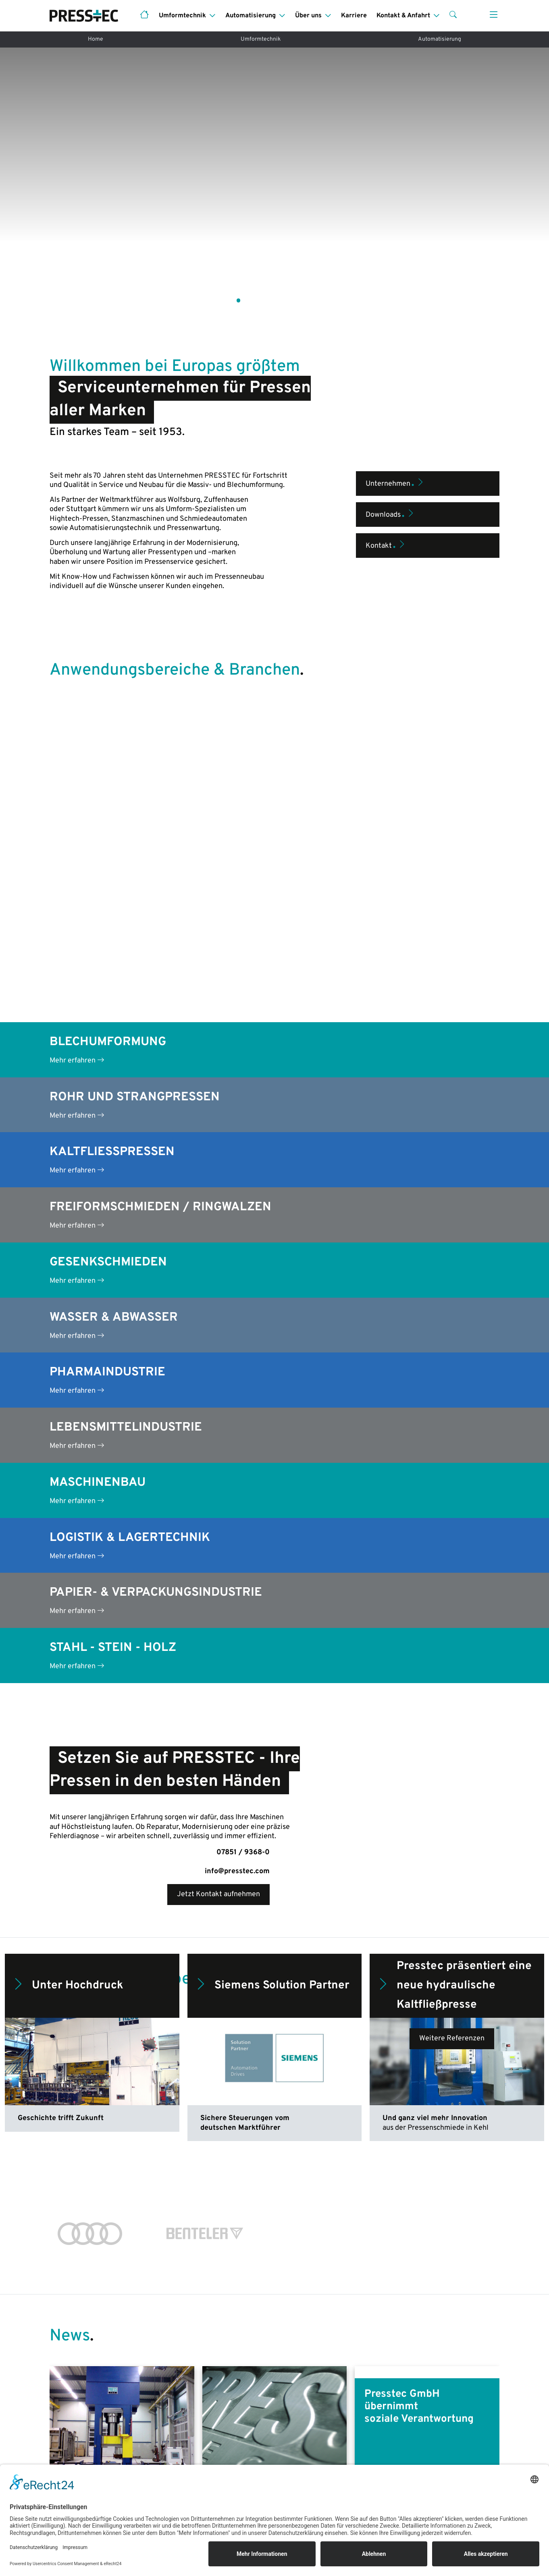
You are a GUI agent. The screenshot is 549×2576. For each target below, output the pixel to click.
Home (95, 39)
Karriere (354, 16)
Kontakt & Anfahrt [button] (403, 16)
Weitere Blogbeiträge (274, 2215)
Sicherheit (296, 2439)
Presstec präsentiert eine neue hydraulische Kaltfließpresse (454, 1588)
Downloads (391, 438)
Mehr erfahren (77, 663)
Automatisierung (439, 39)
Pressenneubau (74, 2408)
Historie (407, 2424)
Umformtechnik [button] (182, 16)
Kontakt (386, 469)
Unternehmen (395, 407)
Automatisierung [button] (250, 16)
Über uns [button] (308, 16)
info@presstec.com (237, 1474)
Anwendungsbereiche (85, 2424)
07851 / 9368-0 (243, 1455)
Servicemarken (418, 2439)
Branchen (294, 2424)
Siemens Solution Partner (271, 1589)
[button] (453, 16)
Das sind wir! (414, 2408)
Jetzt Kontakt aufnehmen (218, 1497)
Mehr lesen (76, 2149)
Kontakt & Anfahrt (423, 2455)
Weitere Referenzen (452, 1641)
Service (62, 2439)
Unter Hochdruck (67, 1589)
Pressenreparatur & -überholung (216, 2433)
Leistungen (297, 2408)
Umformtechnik (261, 39)
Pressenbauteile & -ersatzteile (213, 2449)
